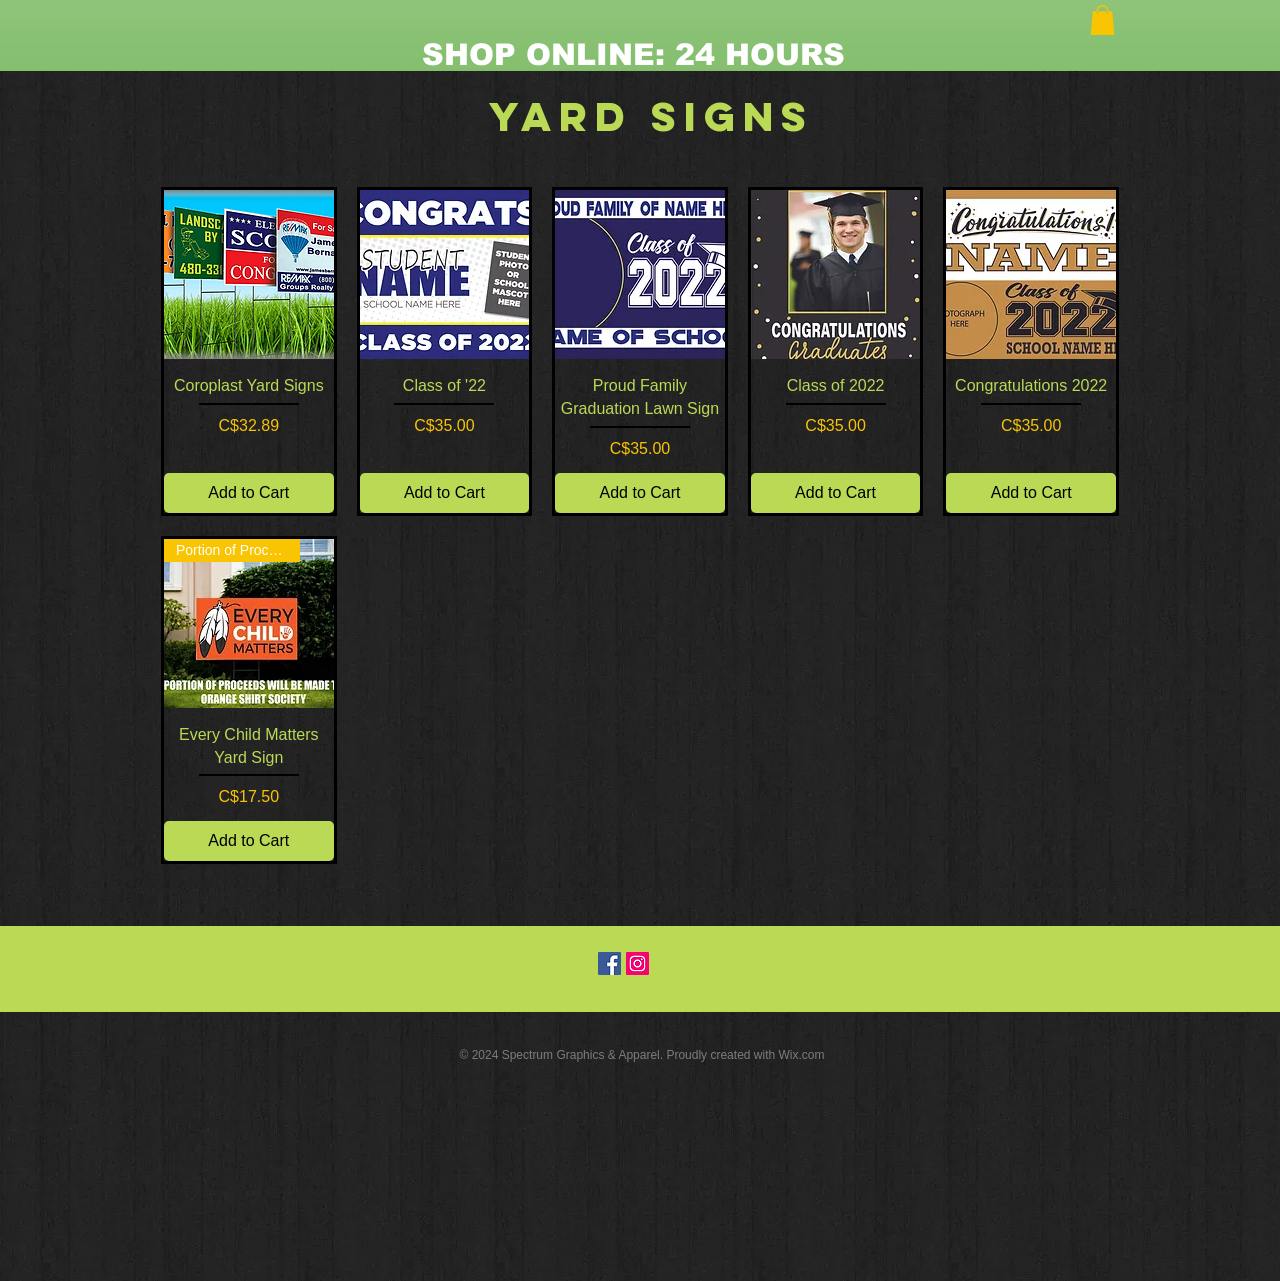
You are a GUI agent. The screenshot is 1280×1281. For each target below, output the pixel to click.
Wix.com (802, 1055)
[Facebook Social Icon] (609, 963)
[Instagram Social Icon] (637, 963)
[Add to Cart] (249, 493)
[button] (1102, 20)
